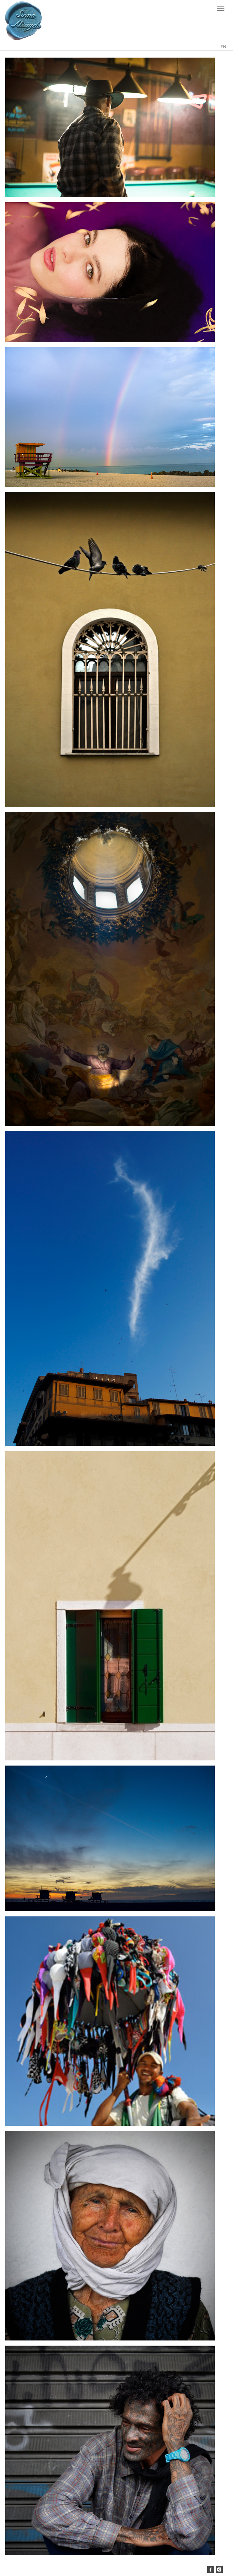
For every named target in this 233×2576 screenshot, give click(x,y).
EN (223, 46)
